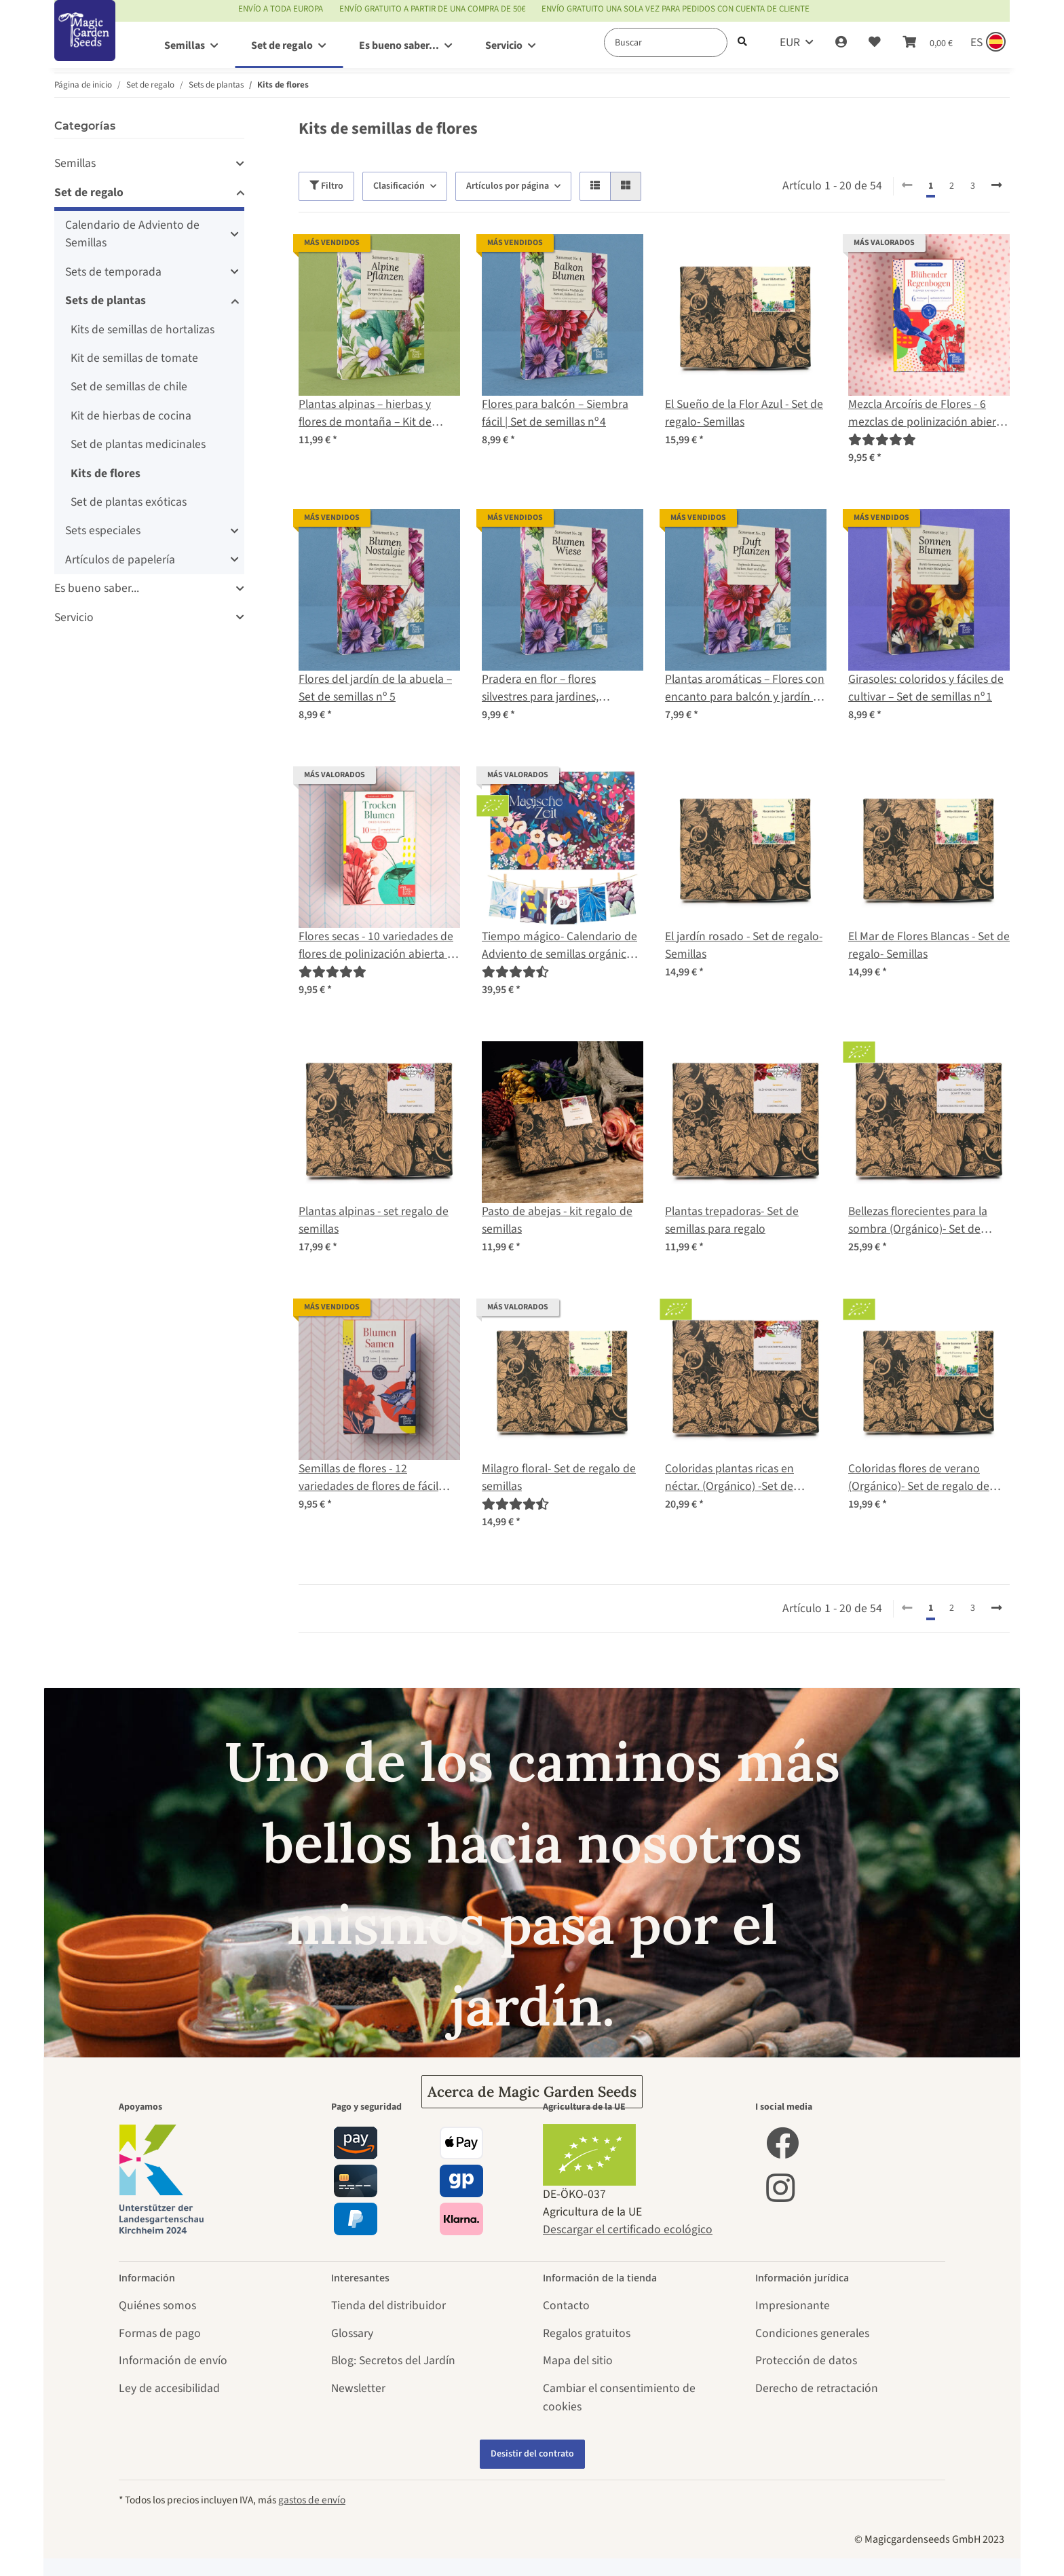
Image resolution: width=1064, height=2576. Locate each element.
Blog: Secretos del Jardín (393, 2360)
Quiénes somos (157, 2305)
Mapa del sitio (578, 2360)
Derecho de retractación (816, 2388)
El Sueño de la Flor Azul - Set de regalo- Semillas (744, 413)
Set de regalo (89, 192)
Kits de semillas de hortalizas (142, 329)
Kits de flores (105, 473)
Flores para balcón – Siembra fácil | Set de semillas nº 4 (555, 413)
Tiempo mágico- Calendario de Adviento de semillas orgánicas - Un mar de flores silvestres (562, 946)
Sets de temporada (113, 271)
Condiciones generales (812, 2333)
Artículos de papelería (120, 559)
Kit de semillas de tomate (134, 358)
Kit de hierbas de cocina (131, 415)
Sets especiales (102, 530)
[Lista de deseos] (875, 43)
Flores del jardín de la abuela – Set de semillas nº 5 (375, 688)
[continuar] (996, 186)
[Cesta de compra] (928, 43)
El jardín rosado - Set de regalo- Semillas (743, 945)
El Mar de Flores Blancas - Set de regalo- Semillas (929, 945)
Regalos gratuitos (586, 2333)
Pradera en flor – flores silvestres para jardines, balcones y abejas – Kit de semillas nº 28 (546, 689)
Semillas (75, 163)
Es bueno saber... (96, 588)
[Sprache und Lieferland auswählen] (987, 42)
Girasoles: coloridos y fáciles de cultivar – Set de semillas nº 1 (926, 688)
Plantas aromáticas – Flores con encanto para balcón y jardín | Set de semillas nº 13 (744, 689)
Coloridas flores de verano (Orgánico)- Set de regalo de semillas (918, 1478)
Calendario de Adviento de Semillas (132, 234)
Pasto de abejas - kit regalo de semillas (557, 1220)
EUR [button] (790, 42)
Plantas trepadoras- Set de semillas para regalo (732, 1220)
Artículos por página (507, 186)
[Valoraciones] (882, 440)
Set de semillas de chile (129, 386)
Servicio (74, 617)
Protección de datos (806, 2360)
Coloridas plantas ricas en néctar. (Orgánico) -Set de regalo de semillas (729, 1478)
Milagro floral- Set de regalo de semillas (559, 1477)
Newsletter (358, 2388)
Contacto (566, 2305)
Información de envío (173, 2360)
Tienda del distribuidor (388, 2305)
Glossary (352, 2333)
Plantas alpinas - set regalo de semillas (374, 1220)
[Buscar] (665, 42)
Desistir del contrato (532, 2454)
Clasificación (399, 186)
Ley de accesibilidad (169, 2388)
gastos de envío (311, 2500)
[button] (841, 43)
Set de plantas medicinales (138, 444)
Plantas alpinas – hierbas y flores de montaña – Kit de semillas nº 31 (365, 414)
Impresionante (792, 2305)
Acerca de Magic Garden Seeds (532, 2092)
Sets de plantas (105, 300)
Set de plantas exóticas (129, 501)
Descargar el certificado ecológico (627, 2229)
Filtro (326, 186)
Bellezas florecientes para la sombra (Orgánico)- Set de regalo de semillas (917, 1221)
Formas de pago (160, 2333)
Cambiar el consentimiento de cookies (619, 2397)
